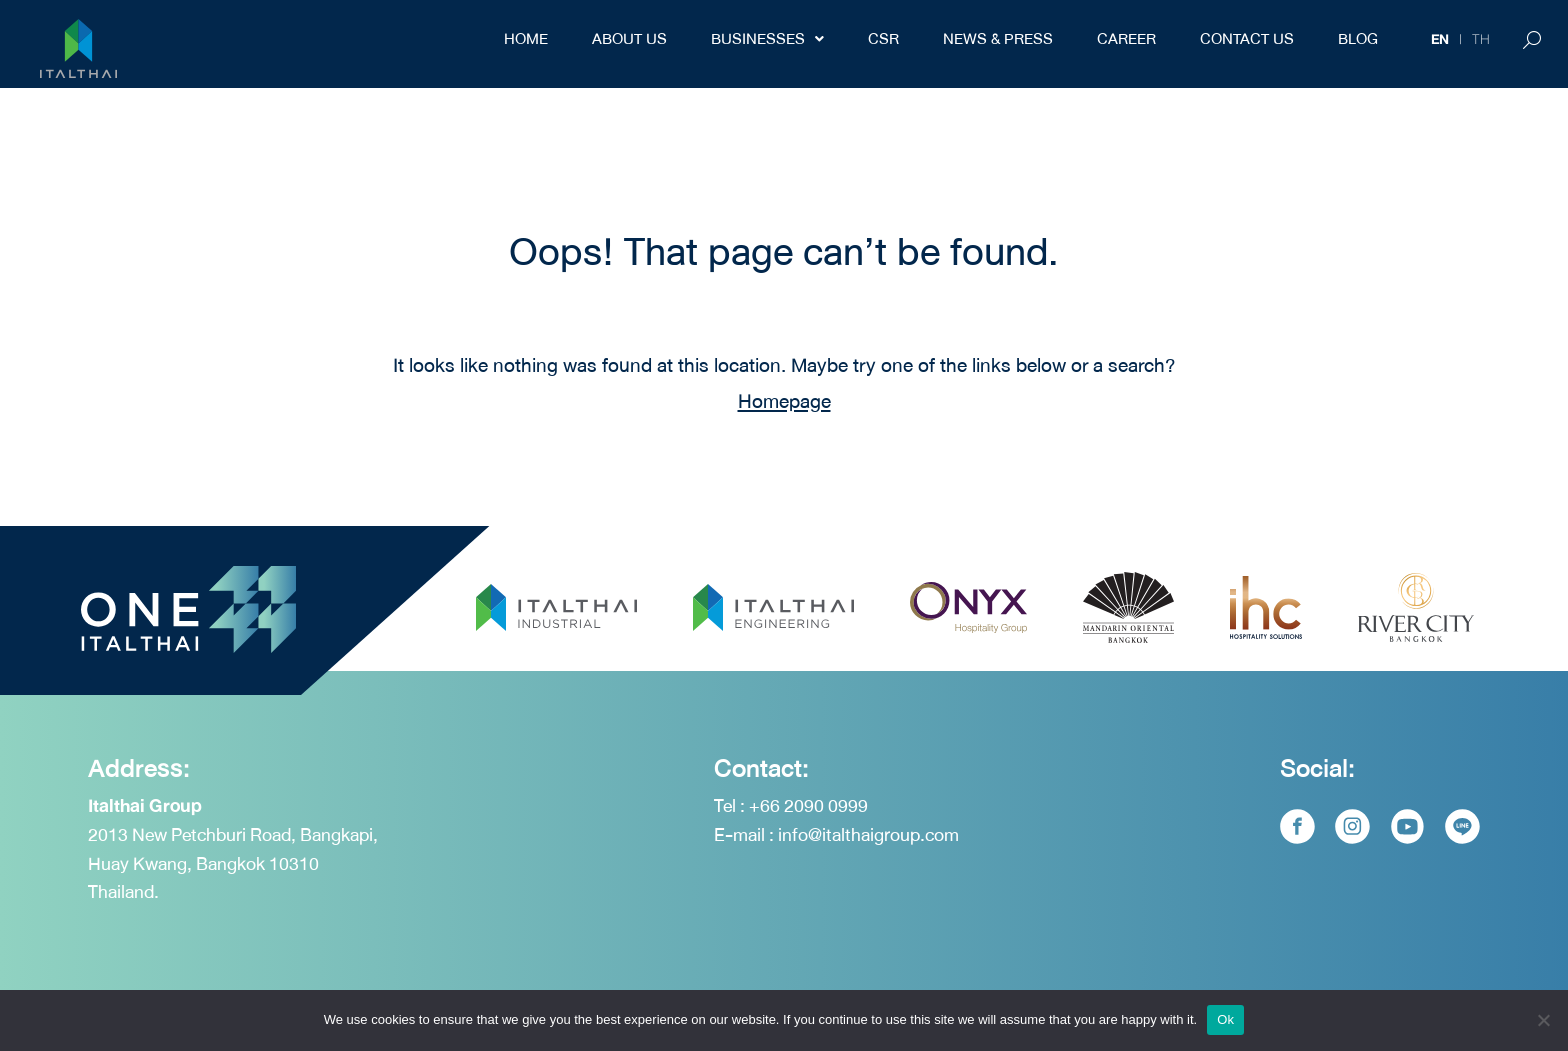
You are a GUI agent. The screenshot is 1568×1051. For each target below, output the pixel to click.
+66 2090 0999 (808, 807)
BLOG (1358, 39)
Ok (1225, 1019)
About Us (629, 39)
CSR (883, 39)
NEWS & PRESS (998, 39)
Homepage (784, 401)
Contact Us (1247, 39)
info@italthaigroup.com (868, 835)
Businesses (767, 39)
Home (526, 39)
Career (1126, 39)
